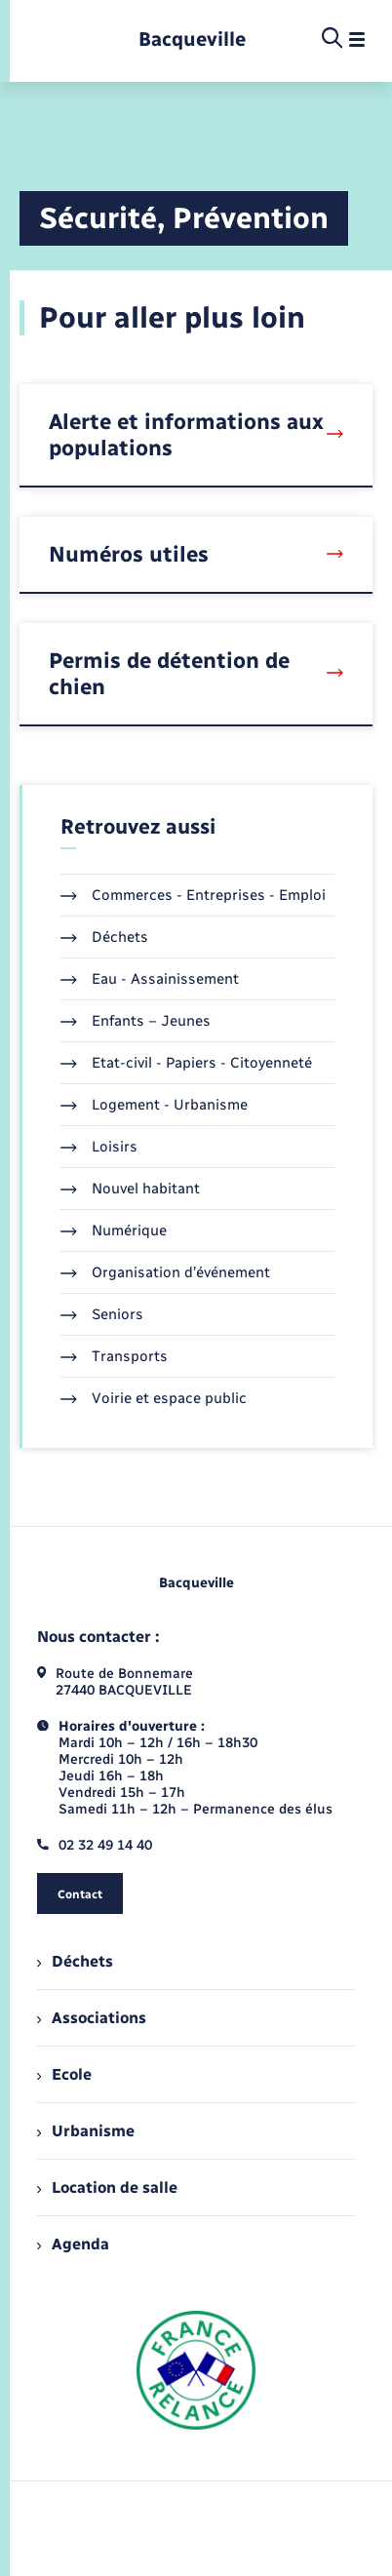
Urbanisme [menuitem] (86, 2131)
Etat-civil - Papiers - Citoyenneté (186, 1063)
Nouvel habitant (130, 1188)
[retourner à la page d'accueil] (192, 39)
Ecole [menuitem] (64, 2074)
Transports (114, 1356)
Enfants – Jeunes (135, 1021)
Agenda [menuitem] (73, 2244)
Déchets (104, 937)
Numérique (113, 1230)
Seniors (101, 1314)
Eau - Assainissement (149, 979)
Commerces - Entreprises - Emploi (193, 895)
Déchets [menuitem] (75, 1961)
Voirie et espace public (153, 1398)
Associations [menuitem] (91, 2018)
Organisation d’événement (165, 1272)
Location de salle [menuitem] (107, 2187)
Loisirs (98, 1146)
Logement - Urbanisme (154, 1104)
